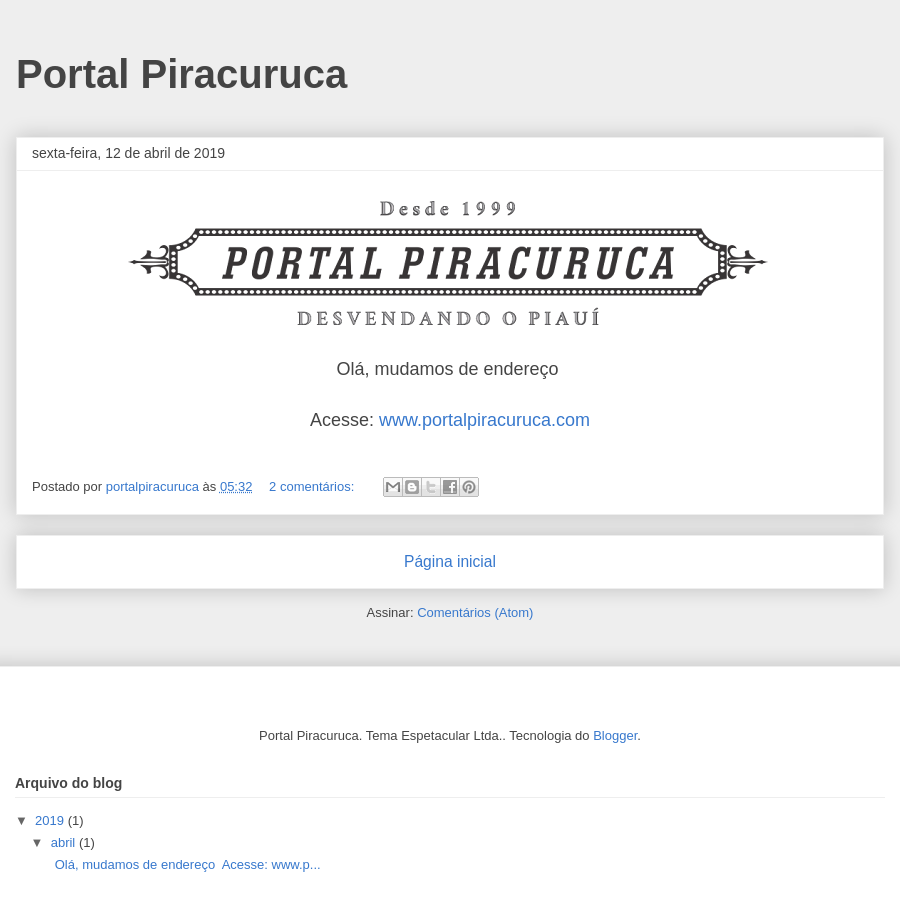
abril (65, 842)
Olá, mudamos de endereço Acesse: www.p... (183, 864)
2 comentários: (313, 486)
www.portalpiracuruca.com (484, 420)
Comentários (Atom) (475, 612)
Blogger (615, 735)
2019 (51, 820)
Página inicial (450, 561)
